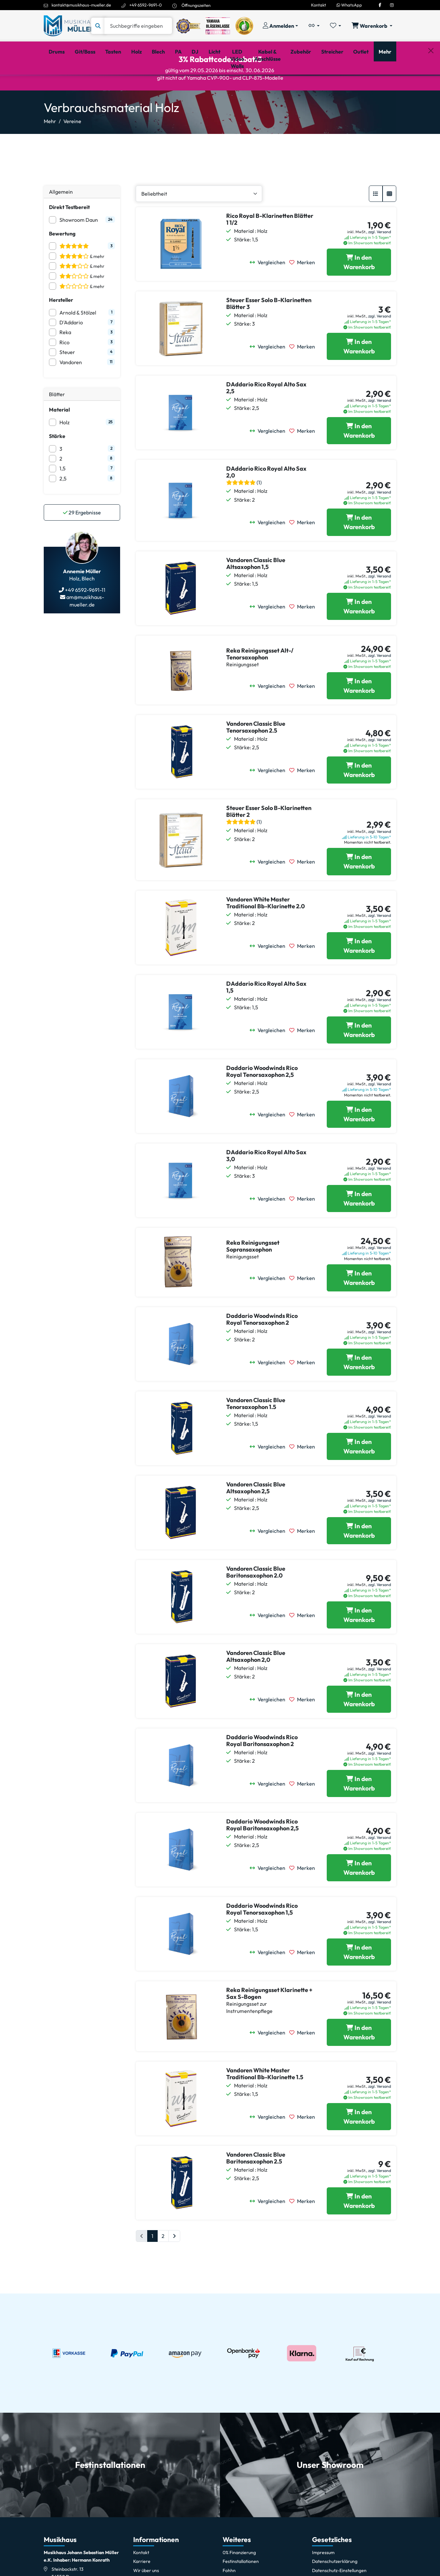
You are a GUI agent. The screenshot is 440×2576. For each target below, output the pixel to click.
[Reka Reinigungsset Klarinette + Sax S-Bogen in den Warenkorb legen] (359, 2060)
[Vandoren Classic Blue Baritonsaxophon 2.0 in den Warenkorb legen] (359, 1643)
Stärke (57, 464)
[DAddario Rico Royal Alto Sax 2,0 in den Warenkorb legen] (359, 550)
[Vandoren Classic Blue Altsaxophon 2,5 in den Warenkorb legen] (359, 1558)
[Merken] (304, 290)
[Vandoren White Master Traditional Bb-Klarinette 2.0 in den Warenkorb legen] (359, 973)
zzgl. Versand (379, 259)
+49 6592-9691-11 (84, 617)
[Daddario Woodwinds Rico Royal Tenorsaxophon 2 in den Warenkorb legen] (359, 1390)
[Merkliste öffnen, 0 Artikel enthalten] (335, 26)
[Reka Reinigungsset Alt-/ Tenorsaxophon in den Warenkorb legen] (359, 713)
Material (59, 437)
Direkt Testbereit (69, 235)
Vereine (72, 149)
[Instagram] (392, 5)
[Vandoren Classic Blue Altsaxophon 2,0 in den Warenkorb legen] (359, 1727)
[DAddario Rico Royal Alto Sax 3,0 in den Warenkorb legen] (359, 1226)
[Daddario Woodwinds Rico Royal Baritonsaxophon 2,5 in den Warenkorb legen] (359, 1895)
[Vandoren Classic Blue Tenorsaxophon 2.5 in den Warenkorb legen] (359, 798)
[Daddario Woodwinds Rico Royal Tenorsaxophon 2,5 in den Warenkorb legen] (359, 1142)
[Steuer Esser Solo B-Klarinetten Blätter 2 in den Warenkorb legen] (359, 889)
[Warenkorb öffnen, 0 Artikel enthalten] (372, 26)
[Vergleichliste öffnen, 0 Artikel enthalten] (314, 26)
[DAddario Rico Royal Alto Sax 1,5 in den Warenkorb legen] (359, 1058)
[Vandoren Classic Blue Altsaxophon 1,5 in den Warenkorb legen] (359, 634)
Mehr (50, 149)
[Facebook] (380, 5)
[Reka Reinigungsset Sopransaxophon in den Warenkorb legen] (359, 1306)
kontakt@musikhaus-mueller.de (81, 5)
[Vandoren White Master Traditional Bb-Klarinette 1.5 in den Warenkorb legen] (359, 2144)
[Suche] (138, 26)
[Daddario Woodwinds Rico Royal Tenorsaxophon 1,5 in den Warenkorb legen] (359, 1980)
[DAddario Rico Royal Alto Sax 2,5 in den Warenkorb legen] (359, 458)
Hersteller (61, 327)
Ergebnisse (82, 540)
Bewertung (62, 261)
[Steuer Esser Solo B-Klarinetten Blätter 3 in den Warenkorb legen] (359, 374)
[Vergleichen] (269, 290)
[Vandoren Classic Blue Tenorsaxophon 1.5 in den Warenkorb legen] (359, 1474)
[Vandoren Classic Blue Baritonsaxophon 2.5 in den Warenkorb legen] (359, 2229)
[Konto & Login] (280, 26)
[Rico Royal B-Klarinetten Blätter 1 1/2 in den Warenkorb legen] (359, 290)
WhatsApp (349, 5)
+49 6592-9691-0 (145, 5)
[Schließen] (431, 85)
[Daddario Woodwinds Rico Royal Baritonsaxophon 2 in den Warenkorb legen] (359, 1811)
